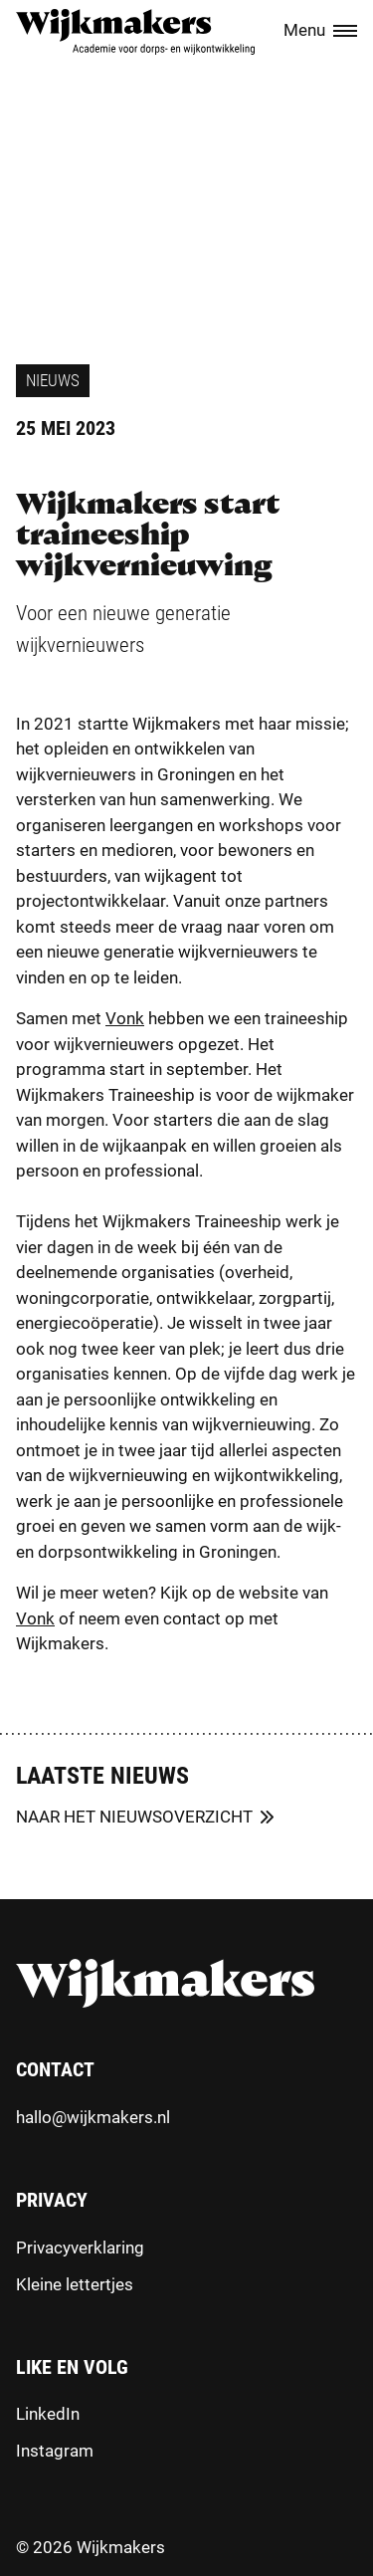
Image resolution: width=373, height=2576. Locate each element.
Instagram (54, 2451)
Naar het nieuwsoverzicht (134, 1816)
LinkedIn (48, 2414)
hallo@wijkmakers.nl (93, 2117)
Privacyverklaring (80, 2247)
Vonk (124, 1018)
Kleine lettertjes (74, 2284)
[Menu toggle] (345, 32)
